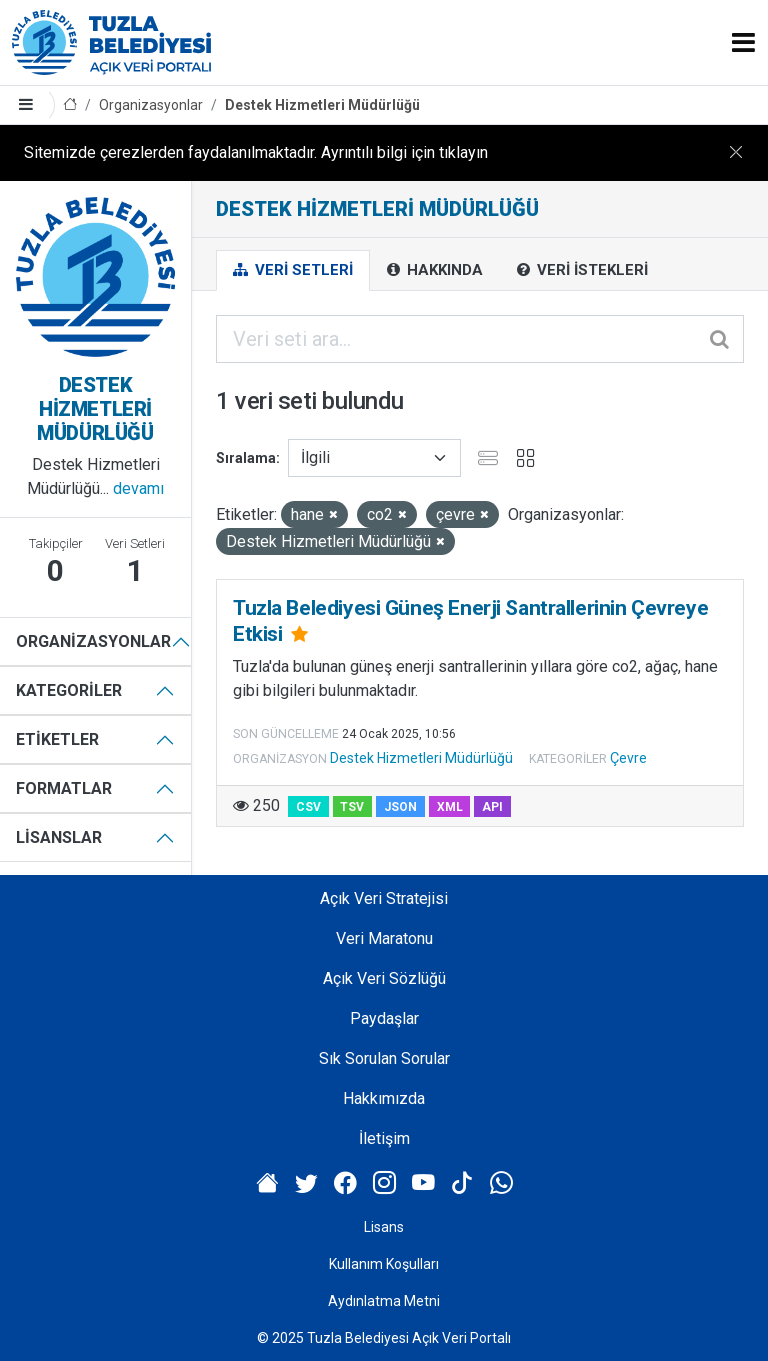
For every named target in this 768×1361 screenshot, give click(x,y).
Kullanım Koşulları (384, 1264)
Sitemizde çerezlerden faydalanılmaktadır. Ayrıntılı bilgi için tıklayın (256, 152)
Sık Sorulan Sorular (384, 1058)
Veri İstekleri (582, 270)
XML (450, 807)
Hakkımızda (384, 1098)
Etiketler (57, 739)
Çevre (628, 758)
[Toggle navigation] (743, 42)
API (492, 807)
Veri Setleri (293, 270)
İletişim (384, 1138)
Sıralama (246, 458)
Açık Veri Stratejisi (384, 898)
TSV (352, 807)
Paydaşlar (384, 1018)
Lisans (384, 1227)
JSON (400, 807)
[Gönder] (721, 339)
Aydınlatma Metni (384, 1301)
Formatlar (64, 788)
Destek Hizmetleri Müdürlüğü (322, 105)
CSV (308, 807)
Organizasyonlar (151, 105)
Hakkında (435, 270)
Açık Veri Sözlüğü (384, 978)
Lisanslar (59, 837)
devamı (138, 488)
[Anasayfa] (70, 105)
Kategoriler (69, 690)
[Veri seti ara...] (480, 339)
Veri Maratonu (384, 938)
